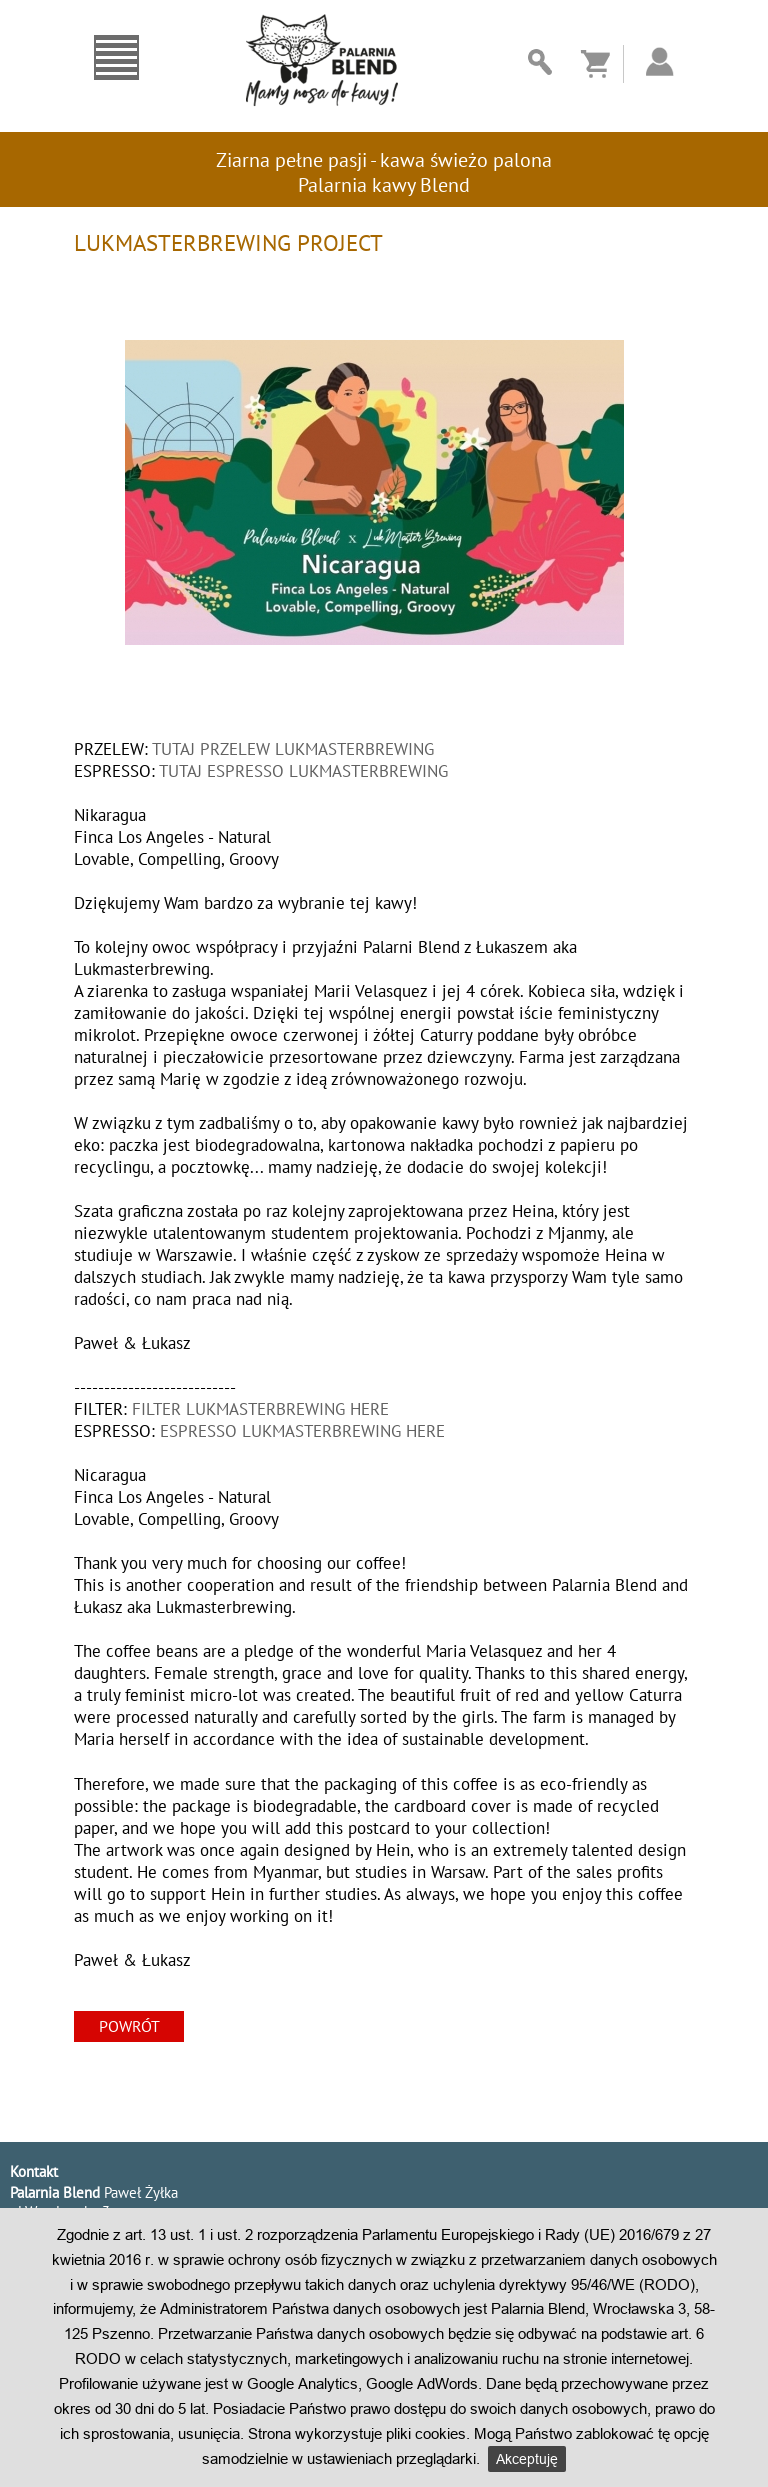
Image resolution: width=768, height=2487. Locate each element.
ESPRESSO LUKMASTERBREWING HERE (302, 1431)
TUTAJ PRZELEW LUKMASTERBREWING (293, 749)
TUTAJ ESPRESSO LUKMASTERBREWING (303, 771)
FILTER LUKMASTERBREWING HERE (260, 1409)
